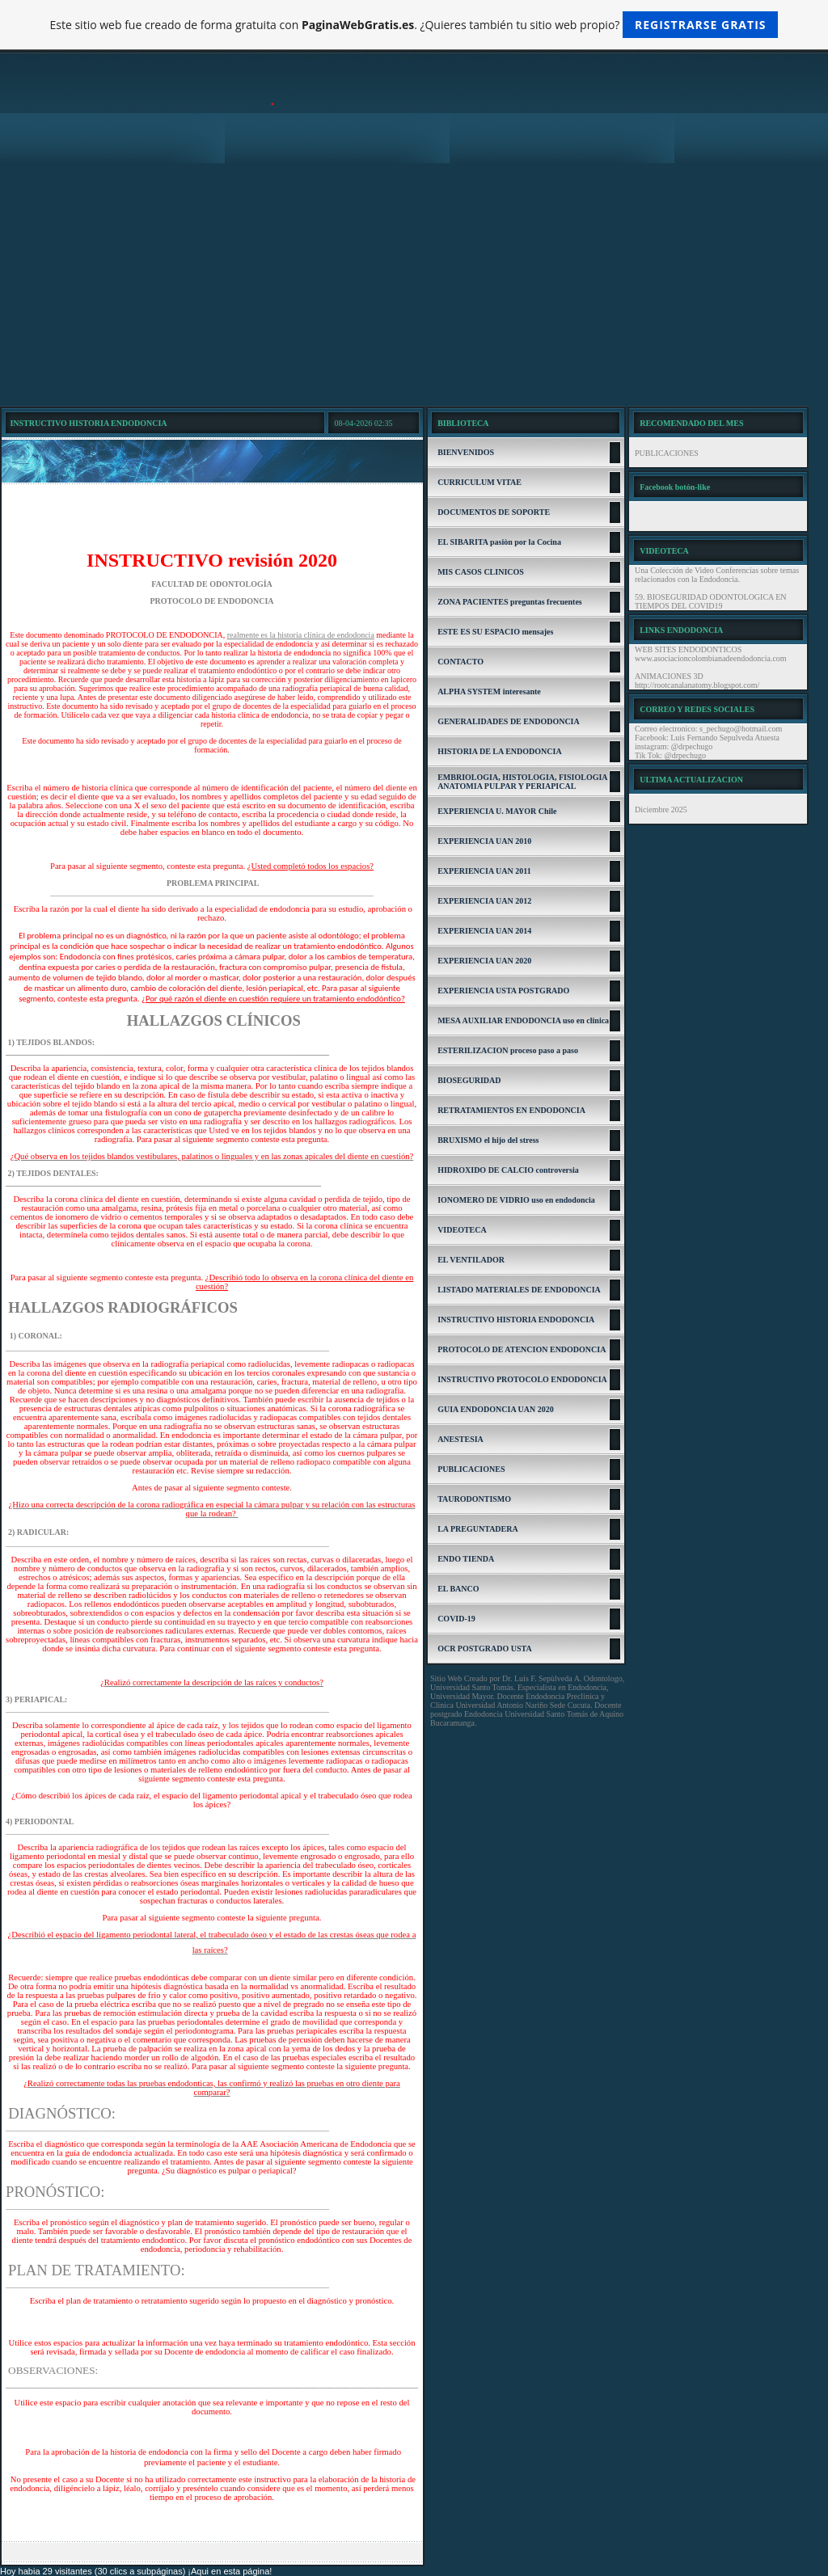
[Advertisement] (414, 284)
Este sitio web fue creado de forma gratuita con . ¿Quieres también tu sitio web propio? (414, 24)
